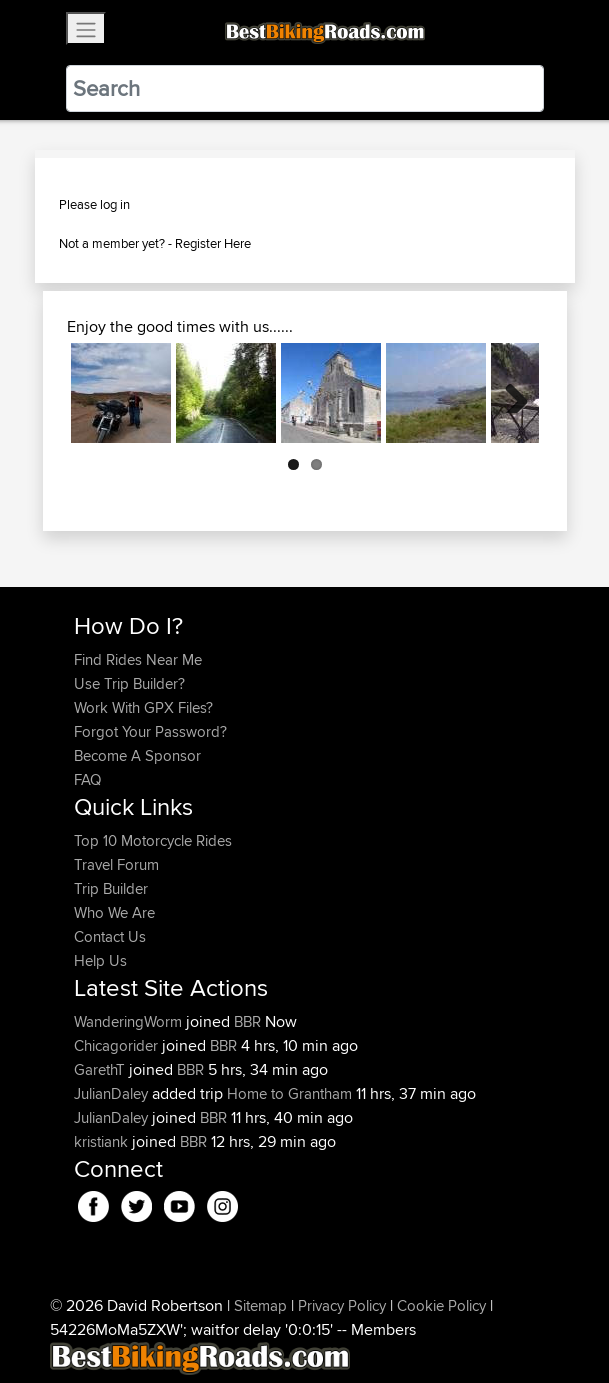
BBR (247, 1021)
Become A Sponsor (137, 755)
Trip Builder (111, 888)
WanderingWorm (130, 1021)
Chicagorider (118, 1045)
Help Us (100, 960)
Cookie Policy (441, 1305)
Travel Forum (116, 864)
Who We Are (114, 912)
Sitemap (260, 1305)
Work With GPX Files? (143, 707)
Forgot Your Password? (150, 731)
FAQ (87, 779)
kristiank (103, 1141)
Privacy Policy (342, 1305)
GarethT (101, 1069)
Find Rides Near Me (138, 659)
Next (509, 393)
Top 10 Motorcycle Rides (153, 840)
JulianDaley (113, 1093)
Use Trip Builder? (129, 683)
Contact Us (110, 936)
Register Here (213, 243)
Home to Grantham (289, 1093)
